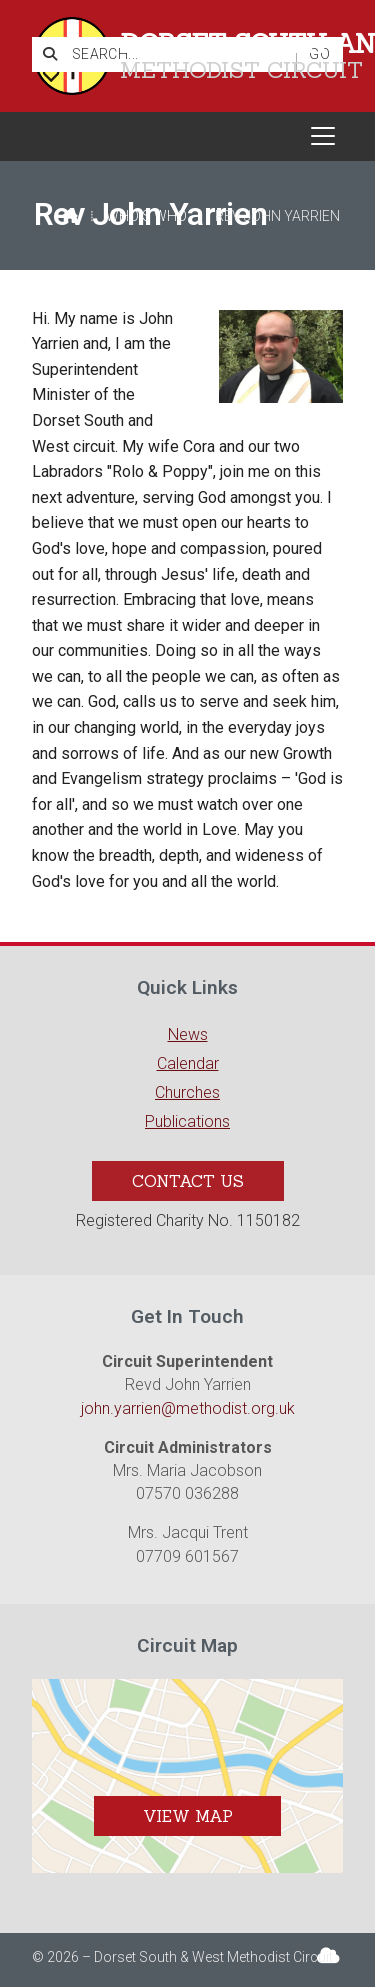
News (188, 1034)
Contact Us (188, 1181)
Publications (187, 1121)
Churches (187, 1092)
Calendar (188, 1063)
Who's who (146, 216)
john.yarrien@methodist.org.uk (188, 1408)
